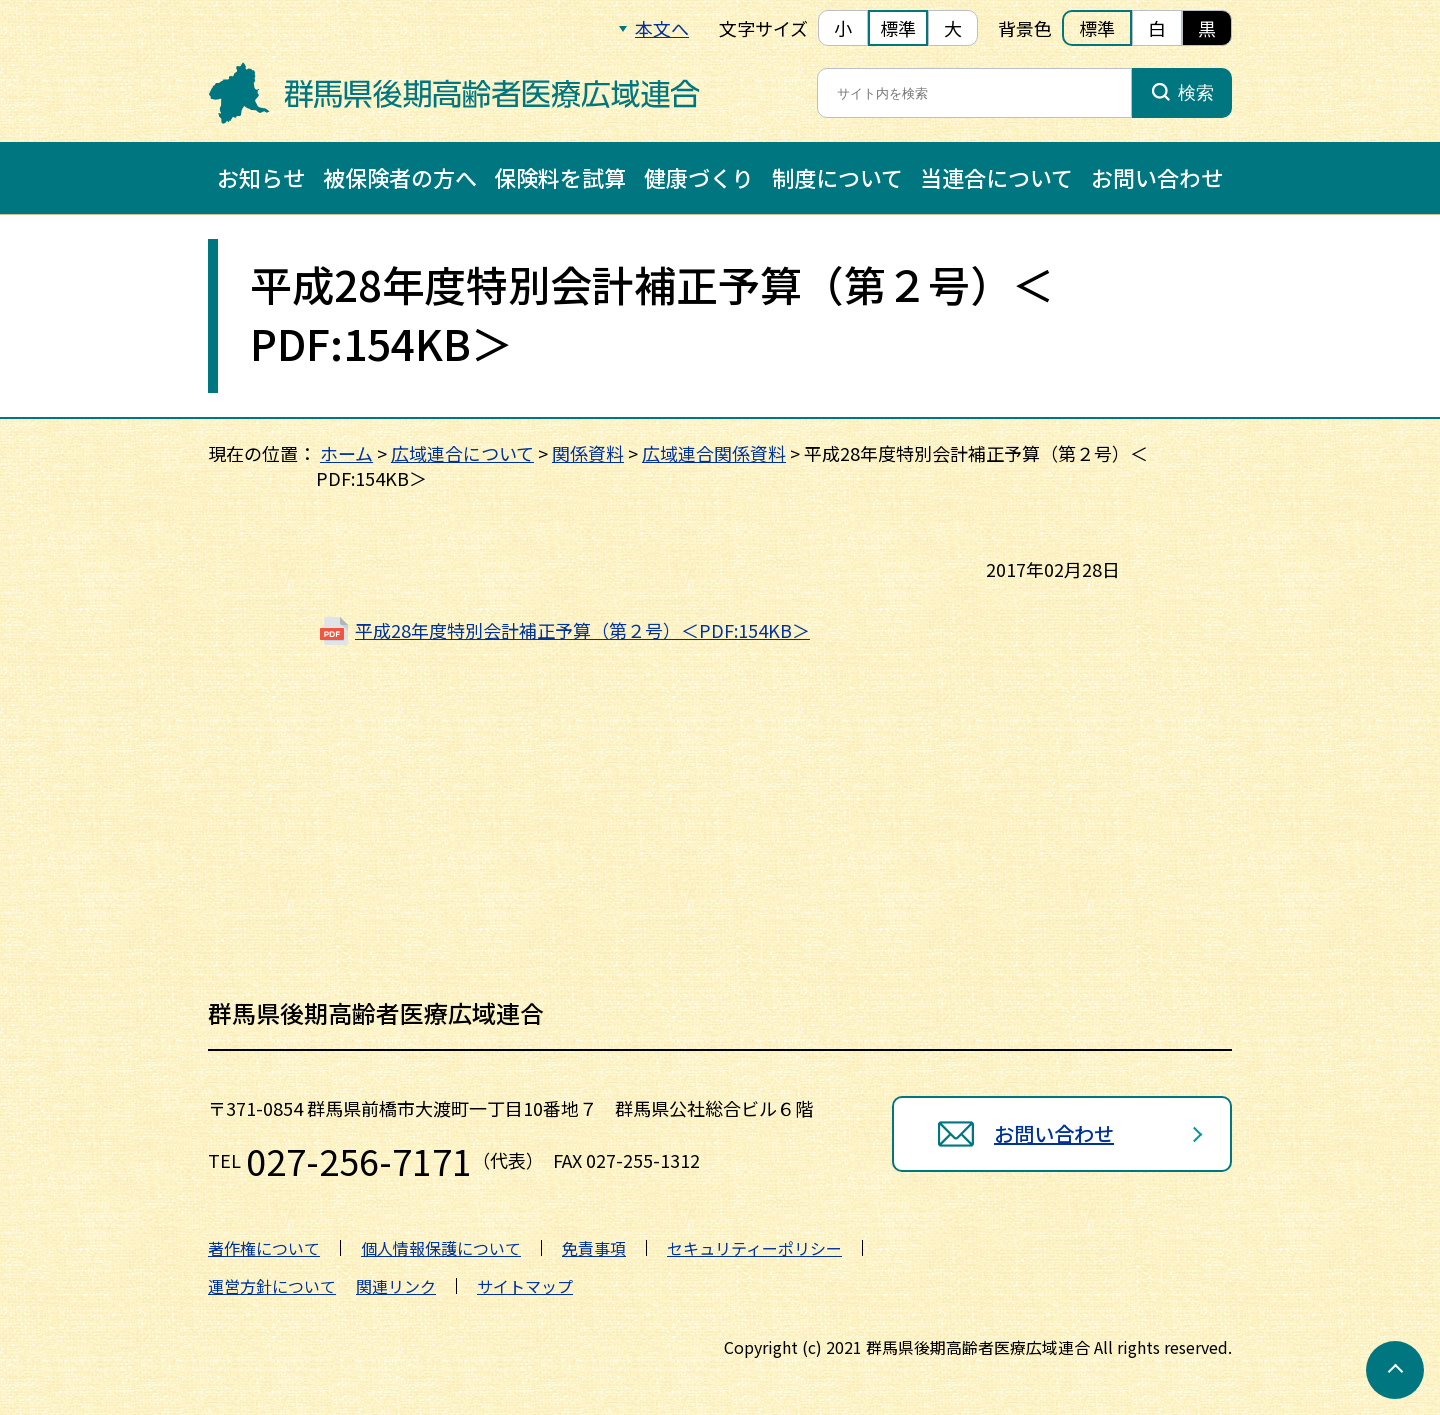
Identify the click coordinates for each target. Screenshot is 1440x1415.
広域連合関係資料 (714, 453)
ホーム (346, 453)
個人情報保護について (441, 1248)
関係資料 (588, 453)
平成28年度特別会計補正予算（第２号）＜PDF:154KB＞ (582, 630)
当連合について (996, 177)
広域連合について (462, 453)
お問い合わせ (1157, 177)
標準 (898, 28)
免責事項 (594, 1248)
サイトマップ (525, 1286)
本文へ (662, 28)
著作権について (264, 1248)
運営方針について (272, 1286)
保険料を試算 (560, 177)
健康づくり (699, 177)
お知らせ (261, 177)
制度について (837, 177)
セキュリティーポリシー (754, 1248)
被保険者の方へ (400, 177)
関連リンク (396, 1286)
